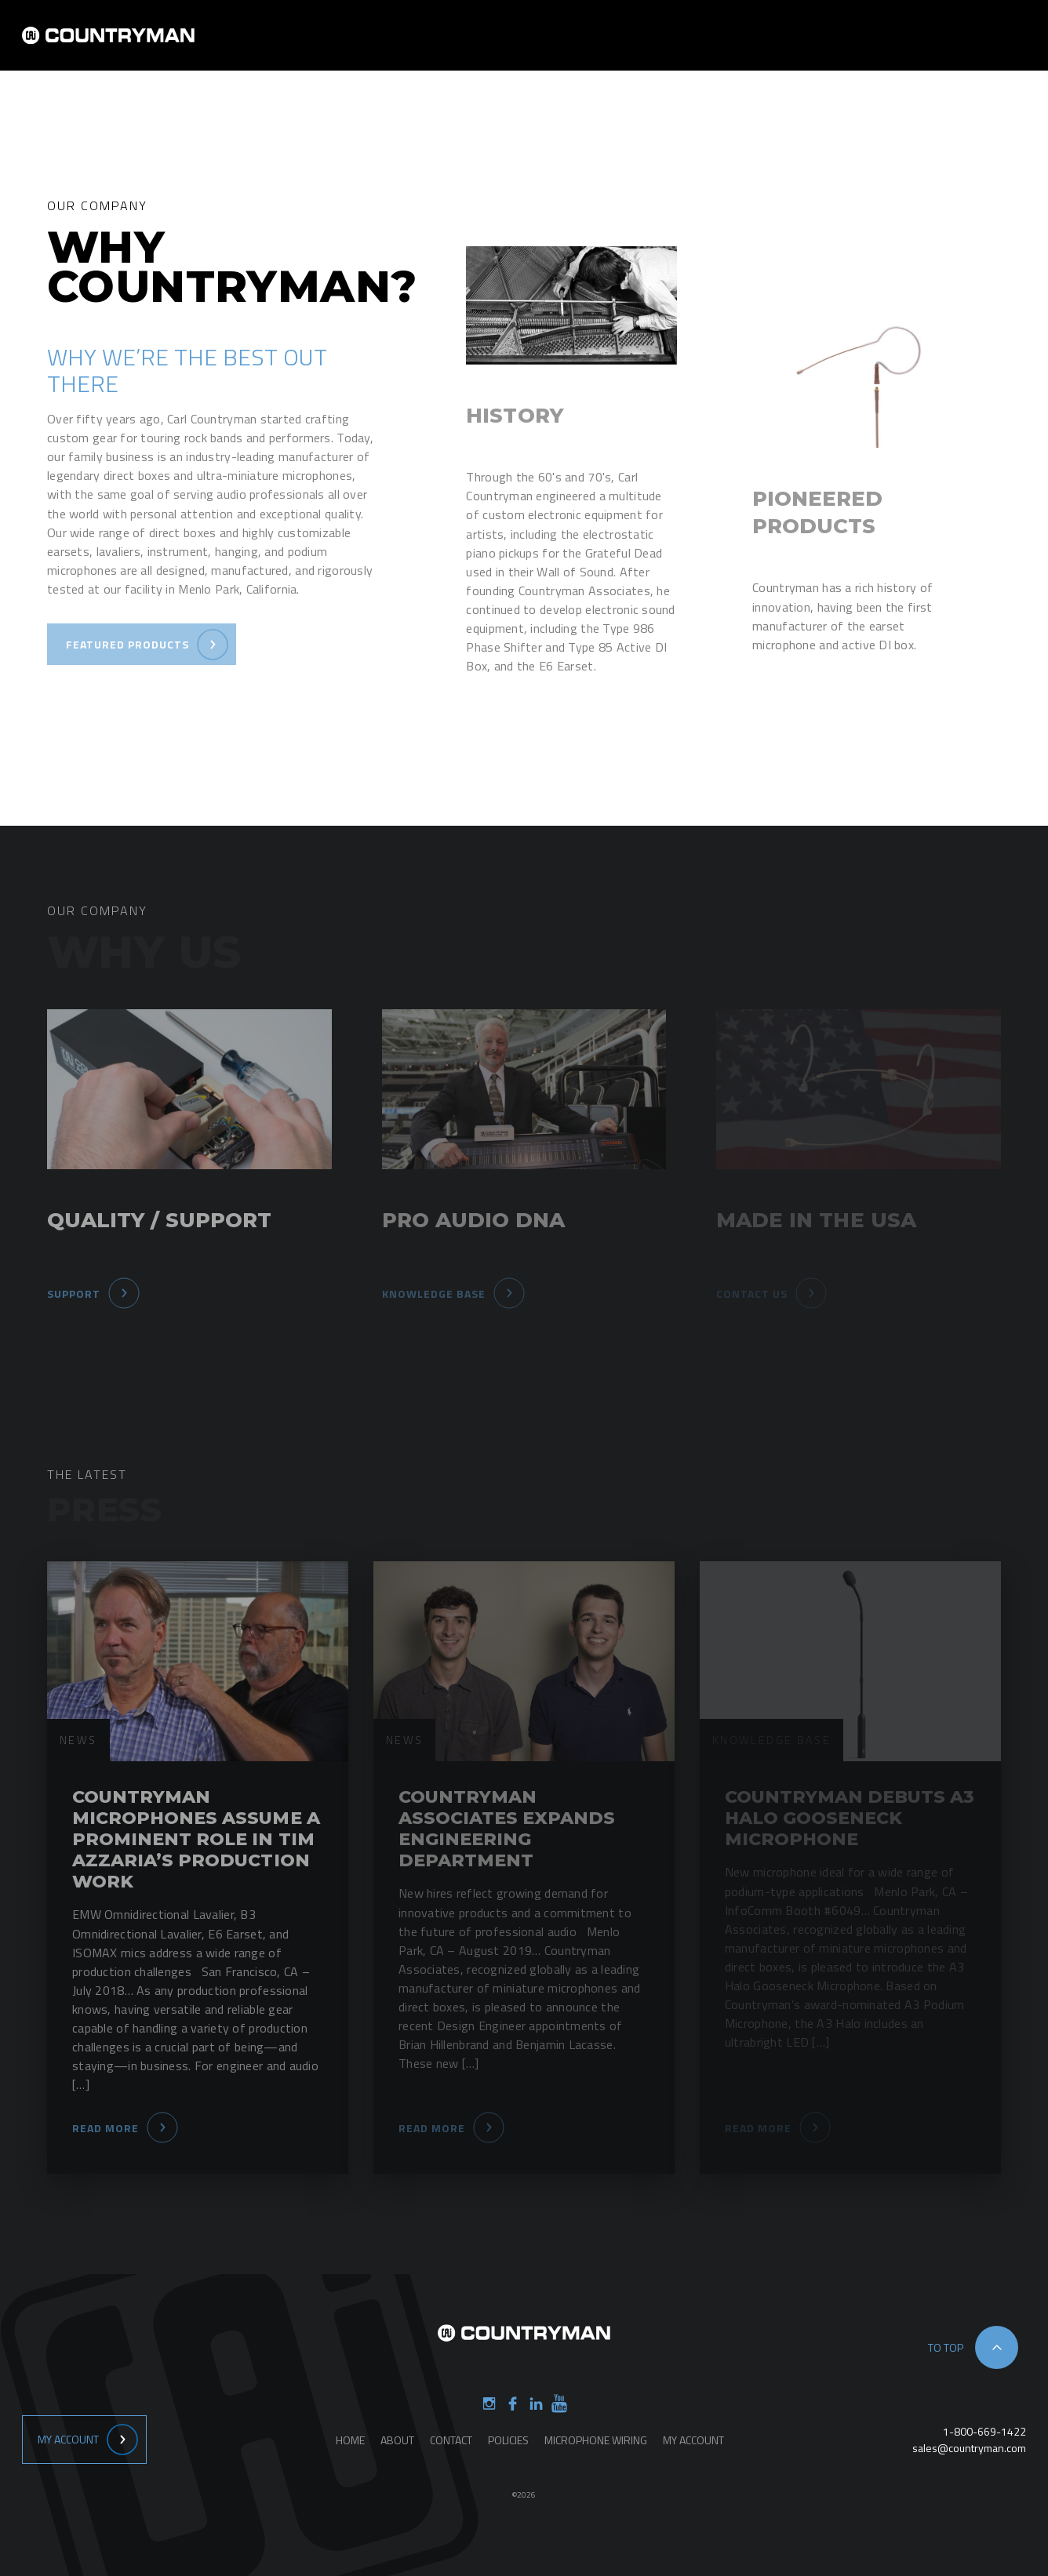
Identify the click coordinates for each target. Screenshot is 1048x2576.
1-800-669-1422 (984, 2431)
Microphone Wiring (595, 2440)
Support (813, 46)
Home (517, 46)
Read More (105, 2128)
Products (654, 46)
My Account (68, 2439)
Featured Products (127, 644)
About (579, 46)
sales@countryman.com (969, 2448)
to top (945, 2347)
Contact (735, 46)
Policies (508, 2440)
